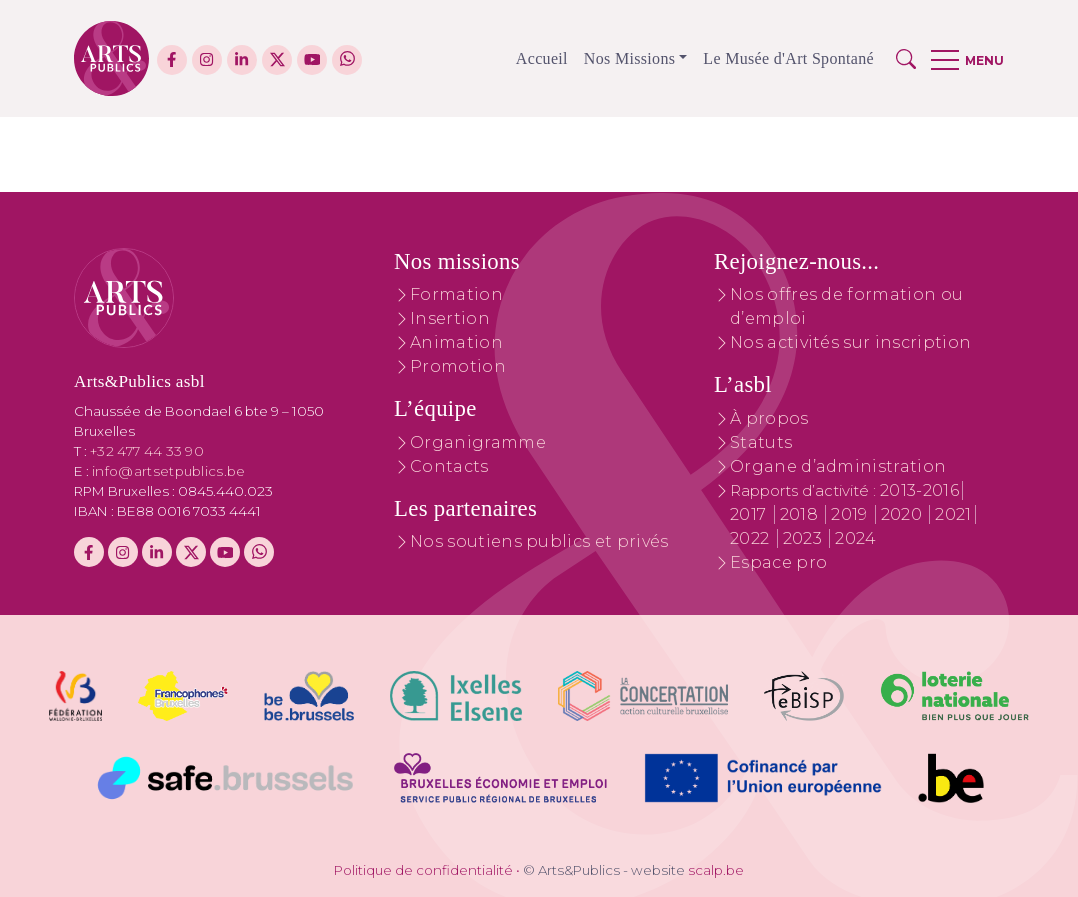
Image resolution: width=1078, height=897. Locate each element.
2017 (750, 514)
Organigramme (478, 442)
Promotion (458, 366)
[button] (906, 59)
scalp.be (716, 870)
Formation (456, 294)
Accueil (542, 58)
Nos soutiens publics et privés (539, 541)
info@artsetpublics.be (169, 471)
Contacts (449, 466)
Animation (456, 342)
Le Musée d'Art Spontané (788, 58)
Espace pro (778, 562)
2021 (953, 514)
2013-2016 (919, 490)
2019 (851, 514)
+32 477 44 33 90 (147, 451)
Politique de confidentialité (423, 870)
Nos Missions (629, 58)
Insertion (450, 318)
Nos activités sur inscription (850, 342)
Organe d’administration (838, 466)
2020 (904, 514)
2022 (752, 538)
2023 (805, 538)
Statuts (761, 442)
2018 (801, 514)
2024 (855, 538)
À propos (769, 418)
